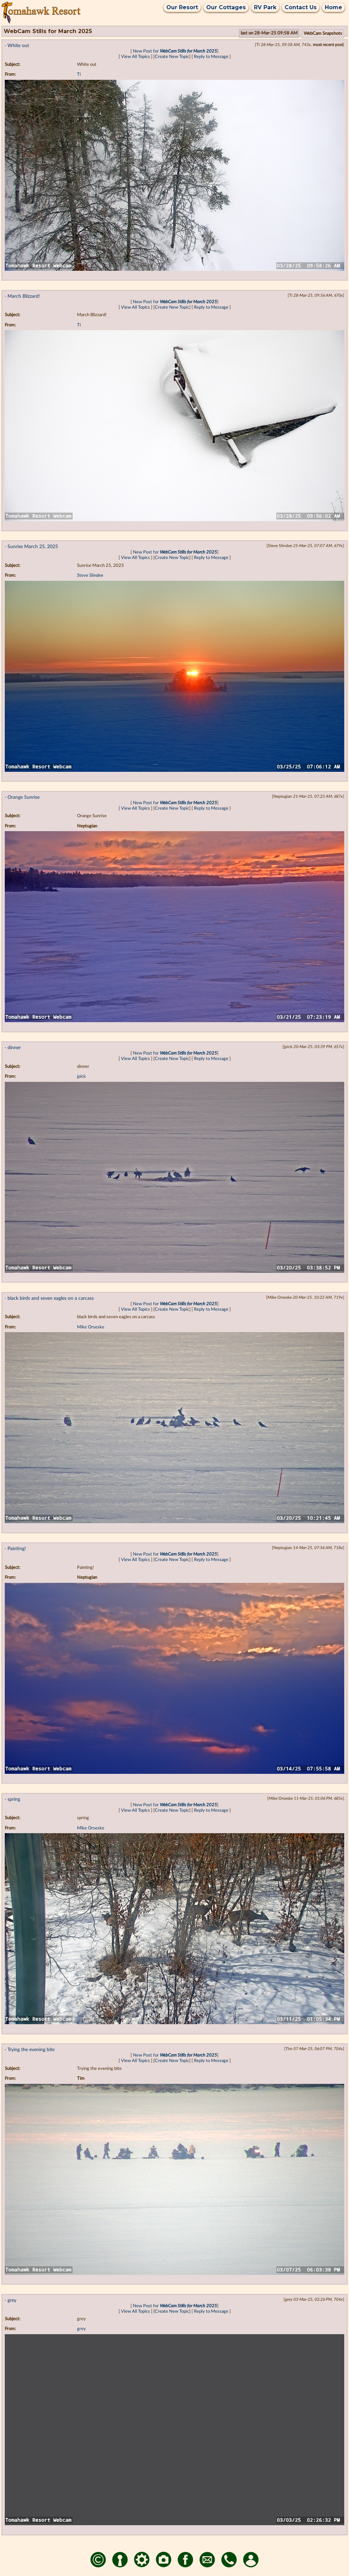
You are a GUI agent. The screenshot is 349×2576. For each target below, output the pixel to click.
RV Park (265, 7)
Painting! (16, 1548)
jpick (81, 1076)
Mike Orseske (90, 1327)
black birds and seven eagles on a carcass (50, 1298)
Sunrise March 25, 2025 (32, 546)
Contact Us (301, 7)
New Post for (175, 51)
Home (333, 7)
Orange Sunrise (23, 797)
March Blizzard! (23, 296)
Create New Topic (172, 57)
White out (18, 45)
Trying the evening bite (31, 2049)
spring (13, 1799)
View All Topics (135, 57)
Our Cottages (226, 7)
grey (11, 2300)
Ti (79, 74)
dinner (14, 1047)
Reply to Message (211, 57)
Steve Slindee (90, 575)
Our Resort (182, 7)
